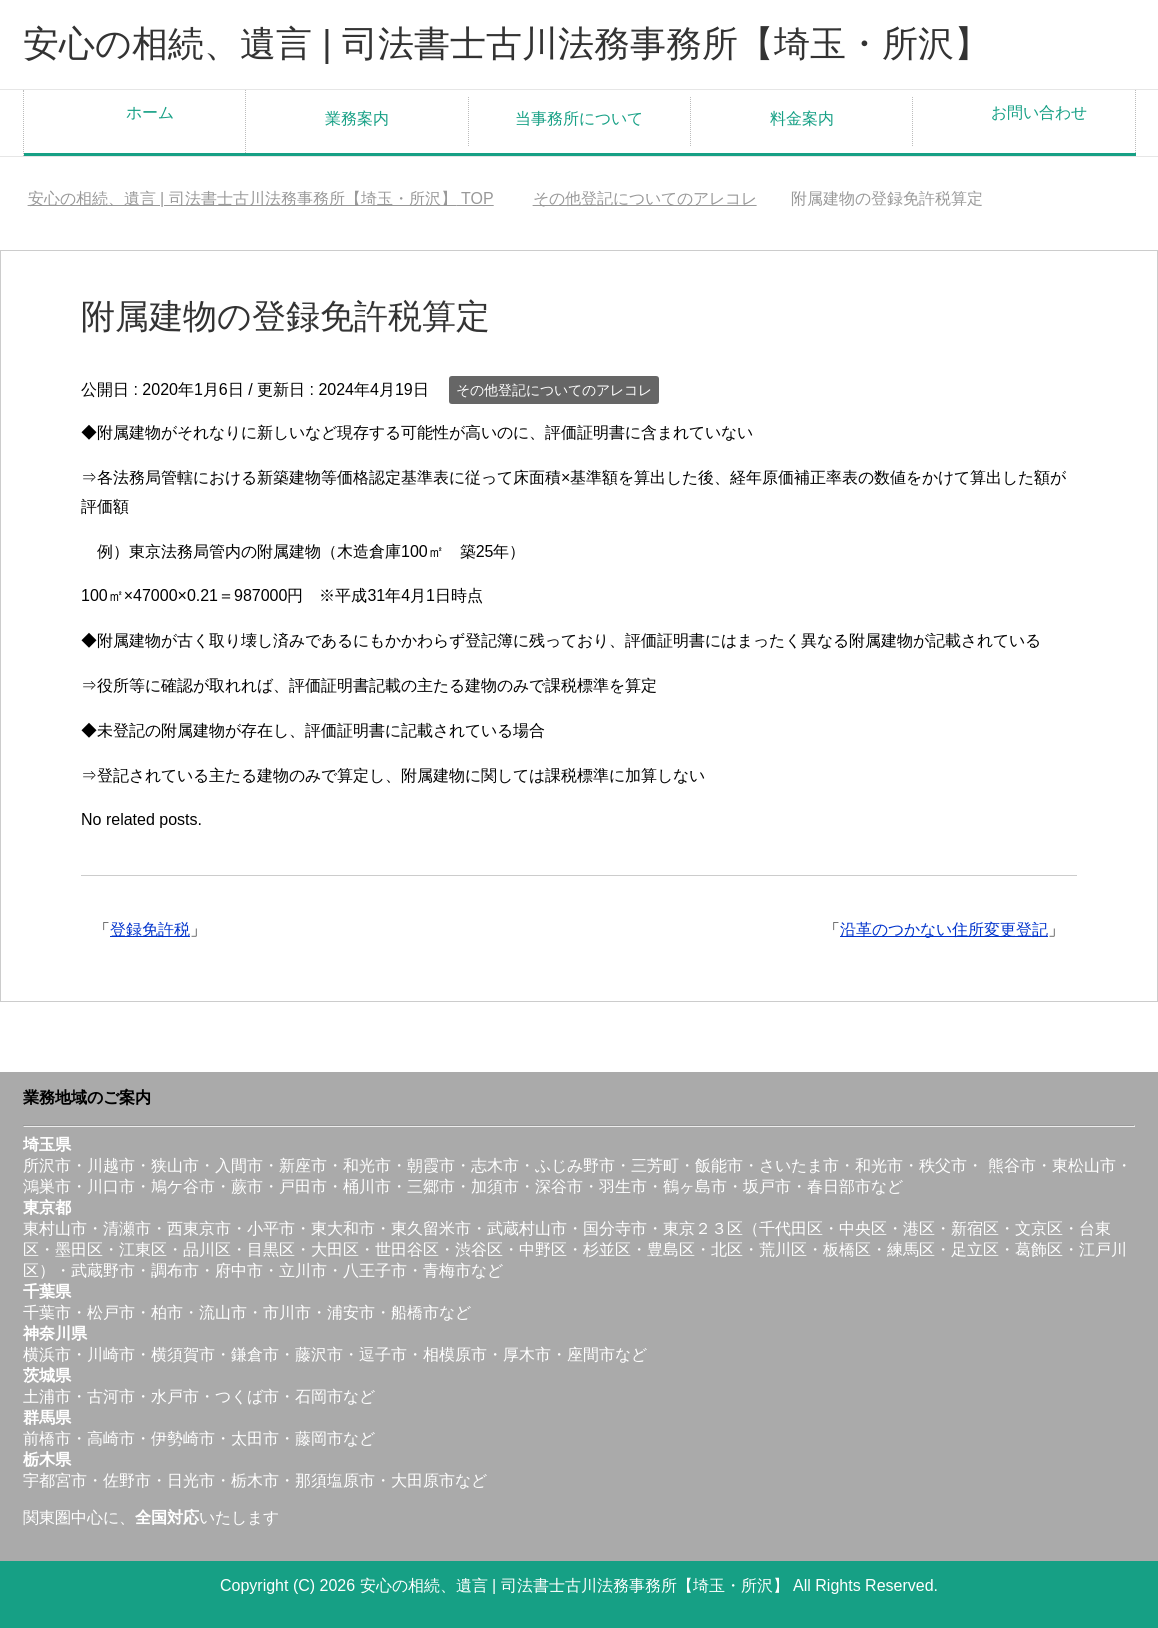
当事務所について (579, 118)
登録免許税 (150, 929)
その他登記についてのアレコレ (554, 390)
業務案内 (357, 118)
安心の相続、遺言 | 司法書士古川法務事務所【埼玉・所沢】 (506, 43)
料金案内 (802, 118)
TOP (261, 198)
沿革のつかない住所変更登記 (944, 929)
